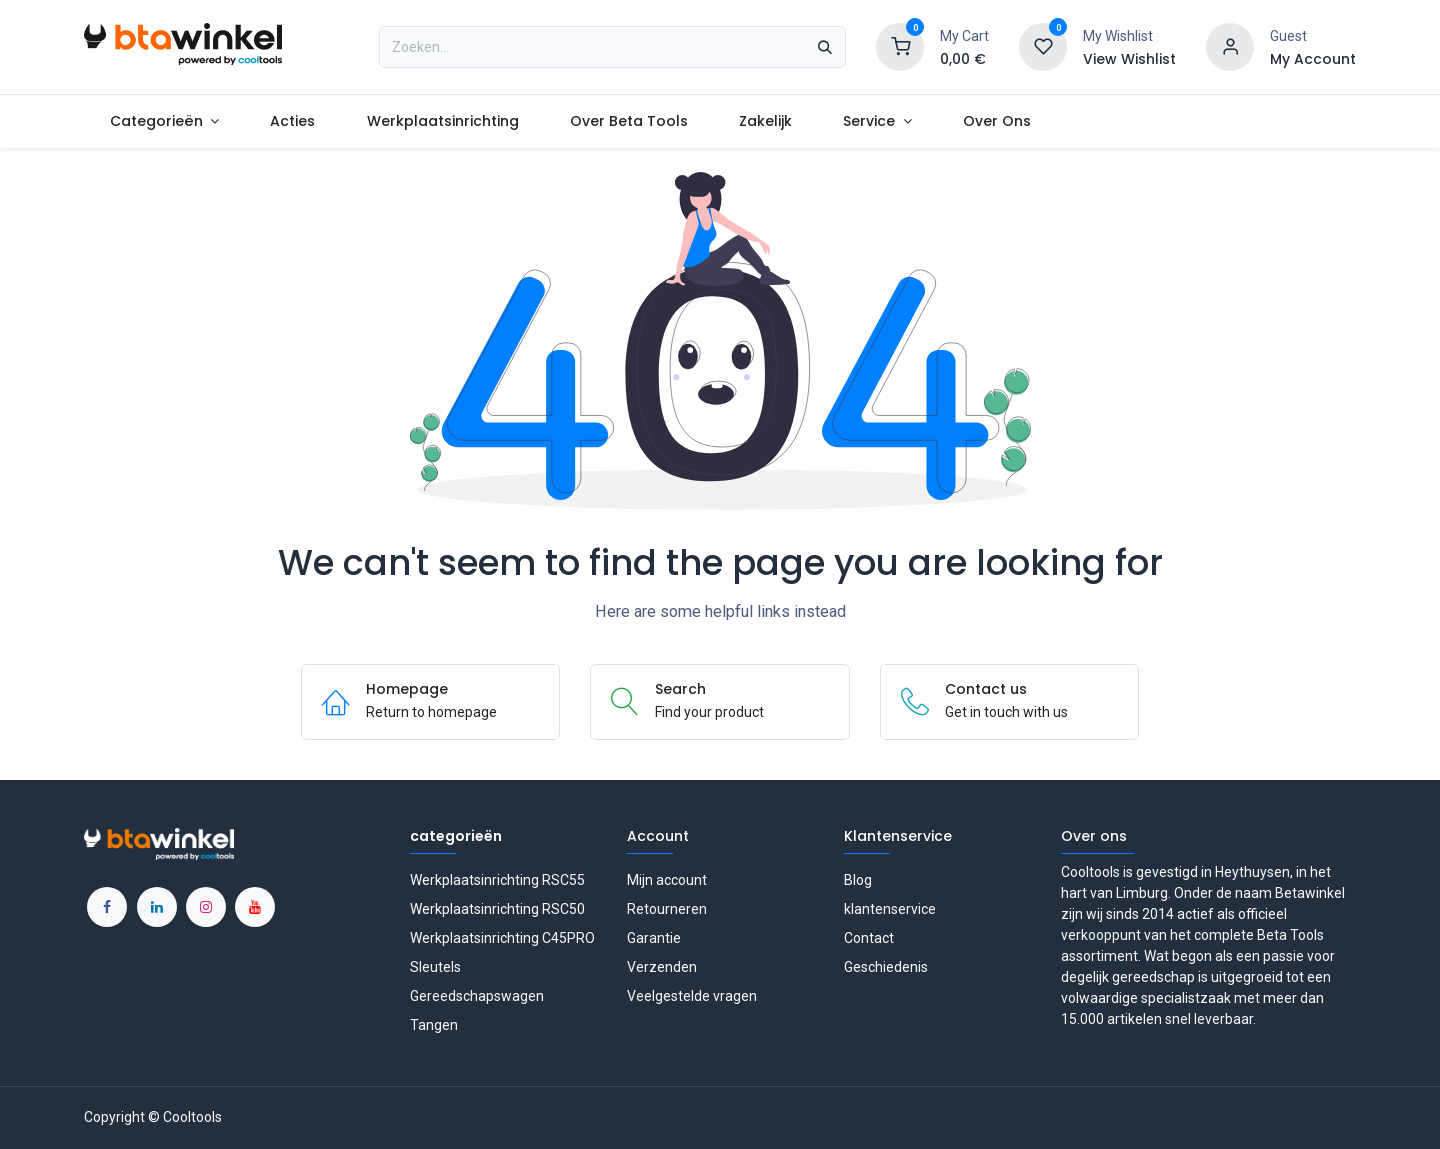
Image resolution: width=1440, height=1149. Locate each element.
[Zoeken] (825, 47)
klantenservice (890, 909)
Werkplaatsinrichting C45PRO (502, 938)
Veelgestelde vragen (692, 996)
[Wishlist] (1043, 46)
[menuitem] (164, 121)
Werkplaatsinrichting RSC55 (497, 880)
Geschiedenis (886, 967)
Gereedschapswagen (477, 996)
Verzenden (662, 967)
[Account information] (1230, 46)
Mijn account (667, 880)
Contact (869, 938)
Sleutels (435, 967)
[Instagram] (206, 907)
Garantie (654, 938)
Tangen (434, 1025)
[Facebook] (107, 907)
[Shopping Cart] (900, 46)
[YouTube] (255, 907)
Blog (858, 880)
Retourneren (667, 909)
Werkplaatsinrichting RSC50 (497, 909)
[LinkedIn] (157, 907)
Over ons (1094, 836)
